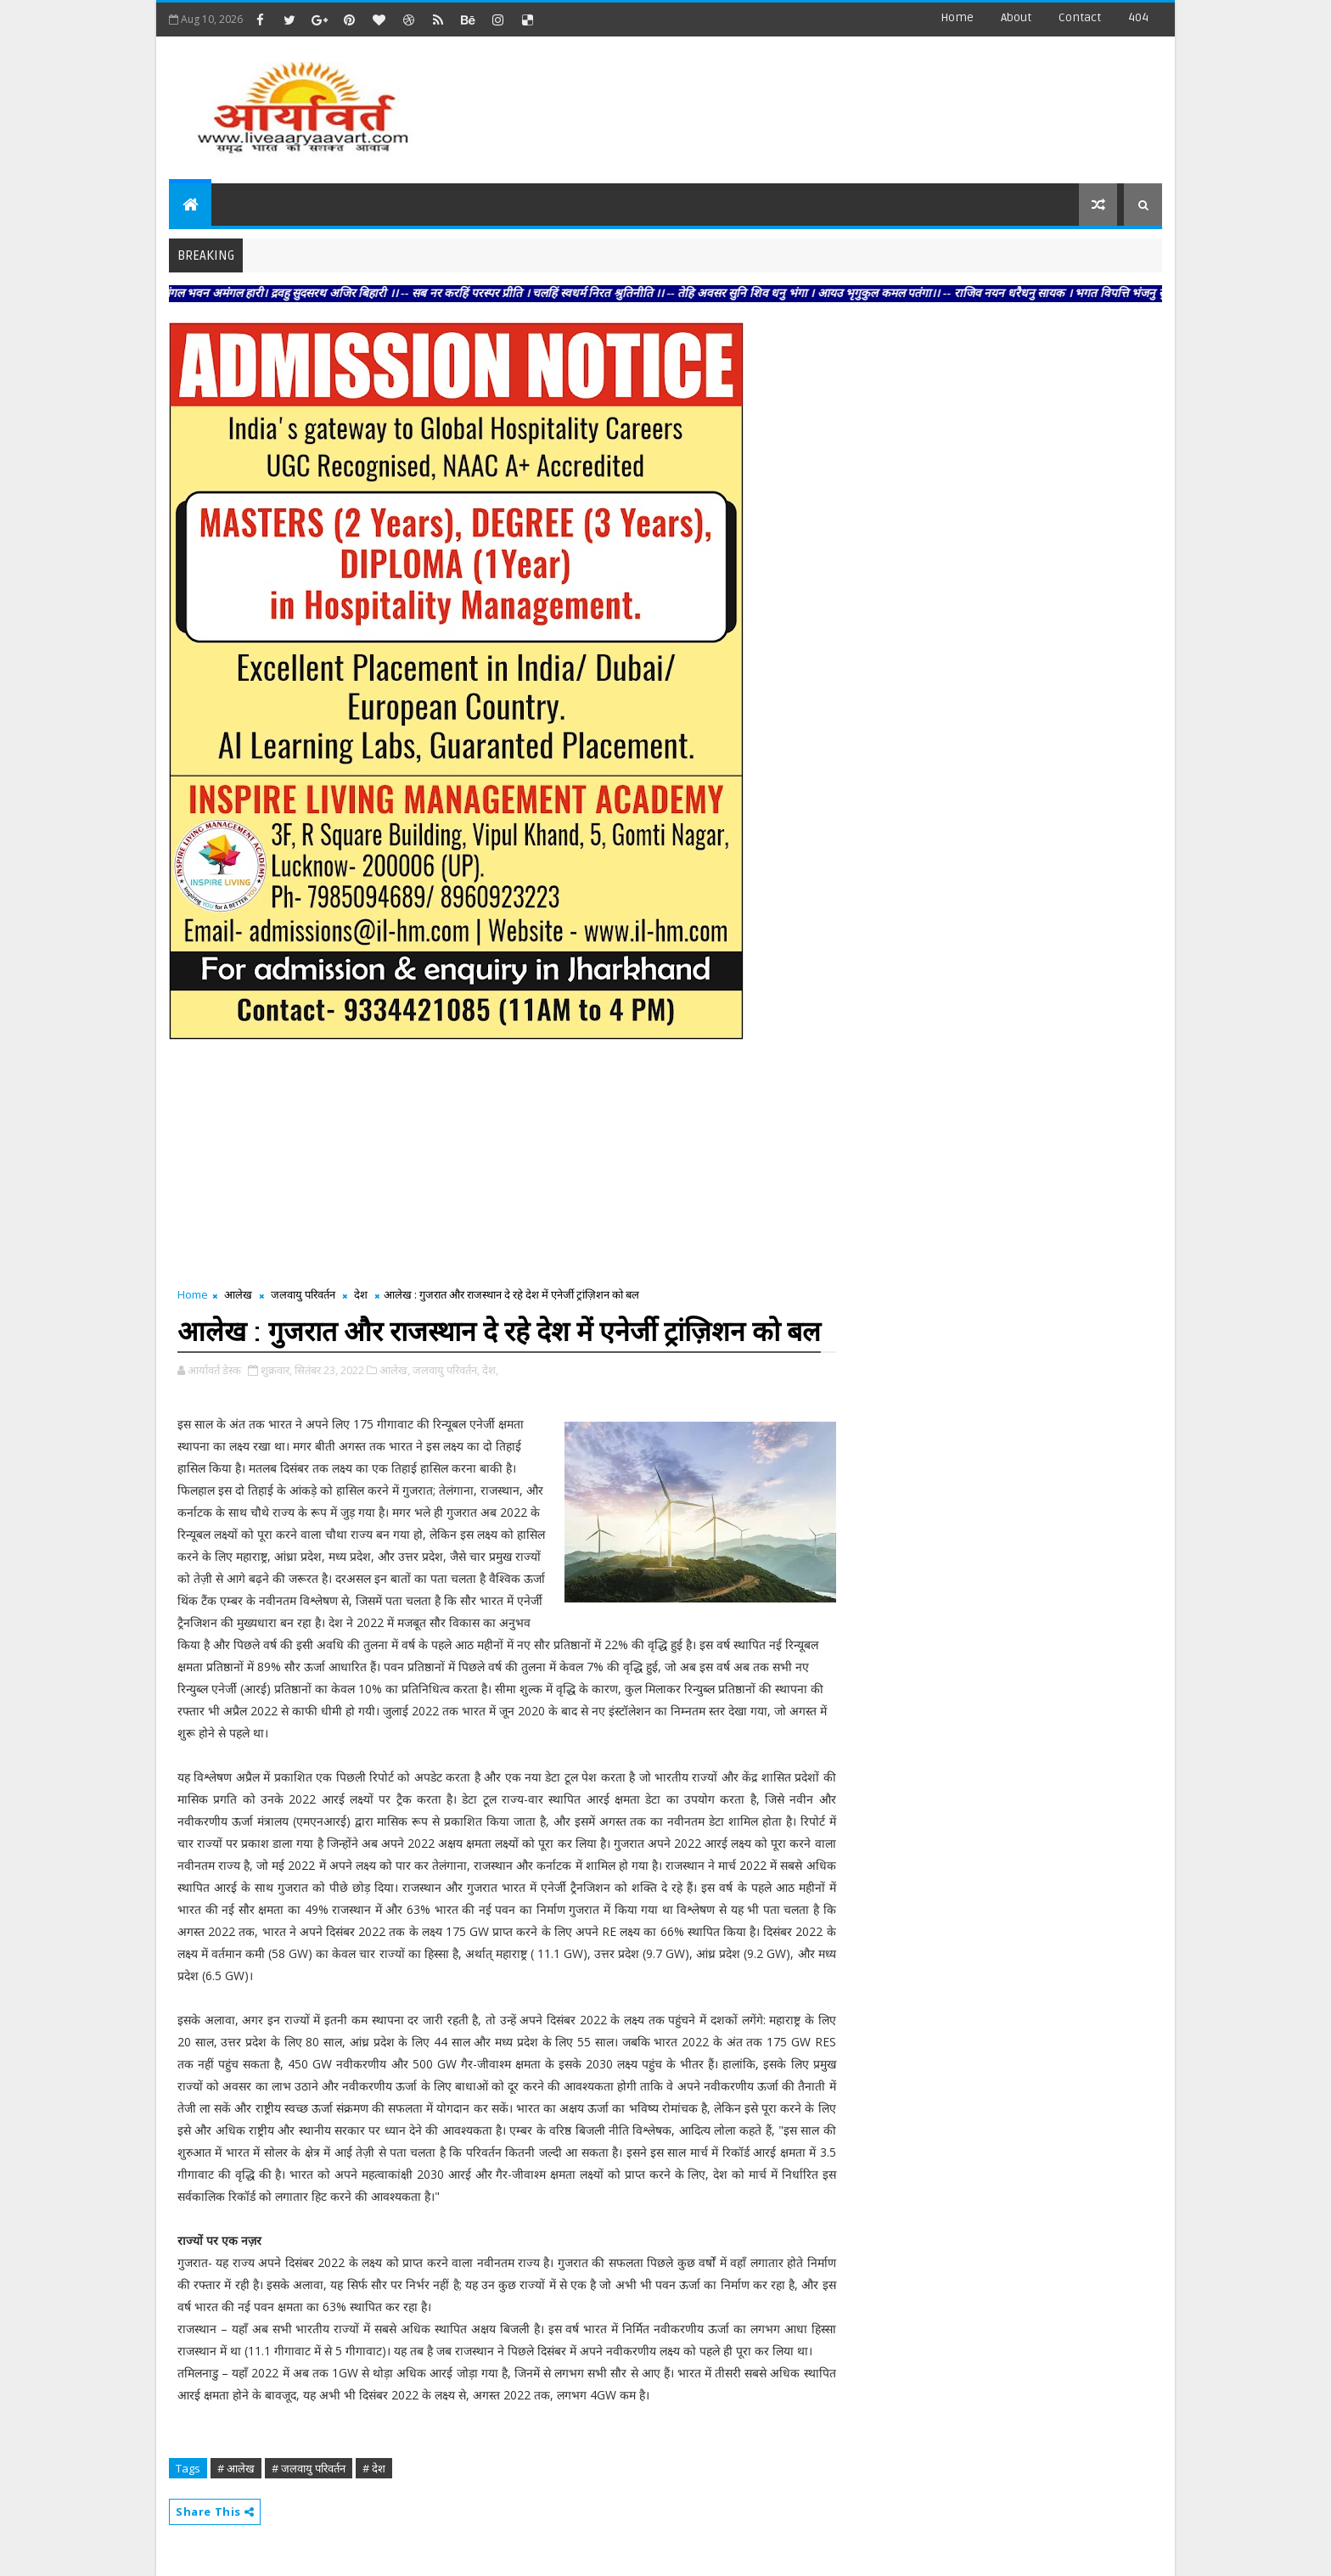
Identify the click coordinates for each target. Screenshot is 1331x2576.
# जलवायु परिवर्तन (308, 2468)
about (1016, 17)
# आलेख (236, 2468)
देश (361, 1294)
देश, (490, 1370)
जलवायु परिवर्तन (303, 1294)
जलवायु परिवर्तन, (446, 1370)
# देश (373, 2468)
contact (1080, 17)
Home (957, 17)
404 (1138, 17)
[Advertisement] (851, 102)
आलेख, (394, 1370)
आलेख (238, 1294)
